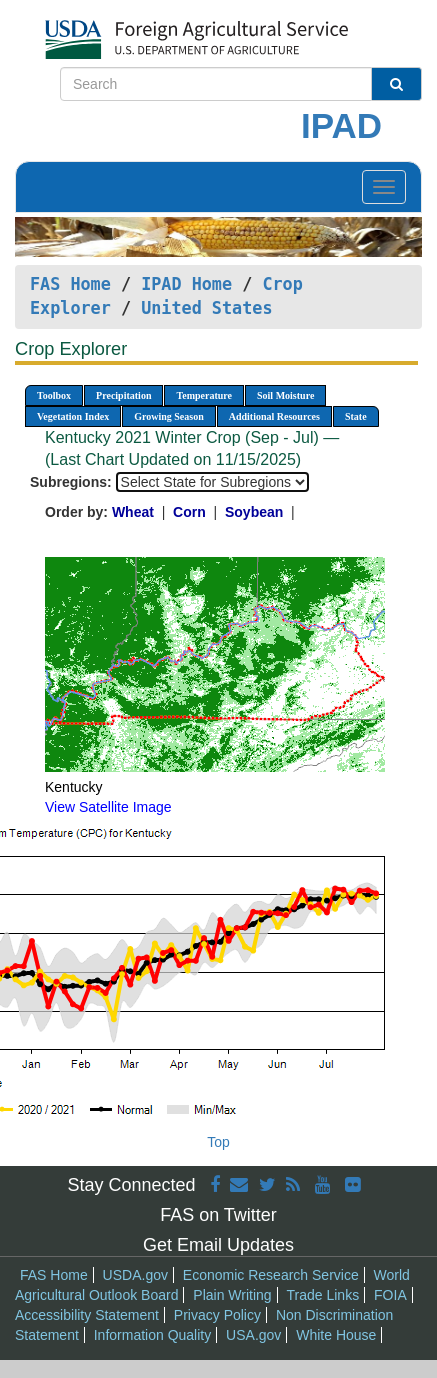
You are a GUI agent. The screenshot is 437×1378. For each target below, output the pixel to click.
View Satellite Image (108, 807)
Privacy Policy (217, 1315)
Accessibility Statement (87, 1315)
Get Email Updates (218, 1245)
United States (206, 308)
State (356, 416)
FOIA (390, 1295)
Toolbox (54, 395)
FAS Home (70, 284)
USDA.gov (135, 1275)
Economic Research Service (271, 1275)
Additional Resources (274, 416)
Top (218, 1142)
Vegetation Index (73, 416)
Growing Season (169, 416)
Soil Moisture (285, 395)
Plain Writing (232, 1295)
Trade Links (323, 1295)
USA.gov (253, 1335)
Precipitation (123, 395)
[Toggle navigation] (384, 187)
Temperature (204, 395)
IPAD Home (186, 284)
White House (336, 1335)
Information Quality (153, 1335)
